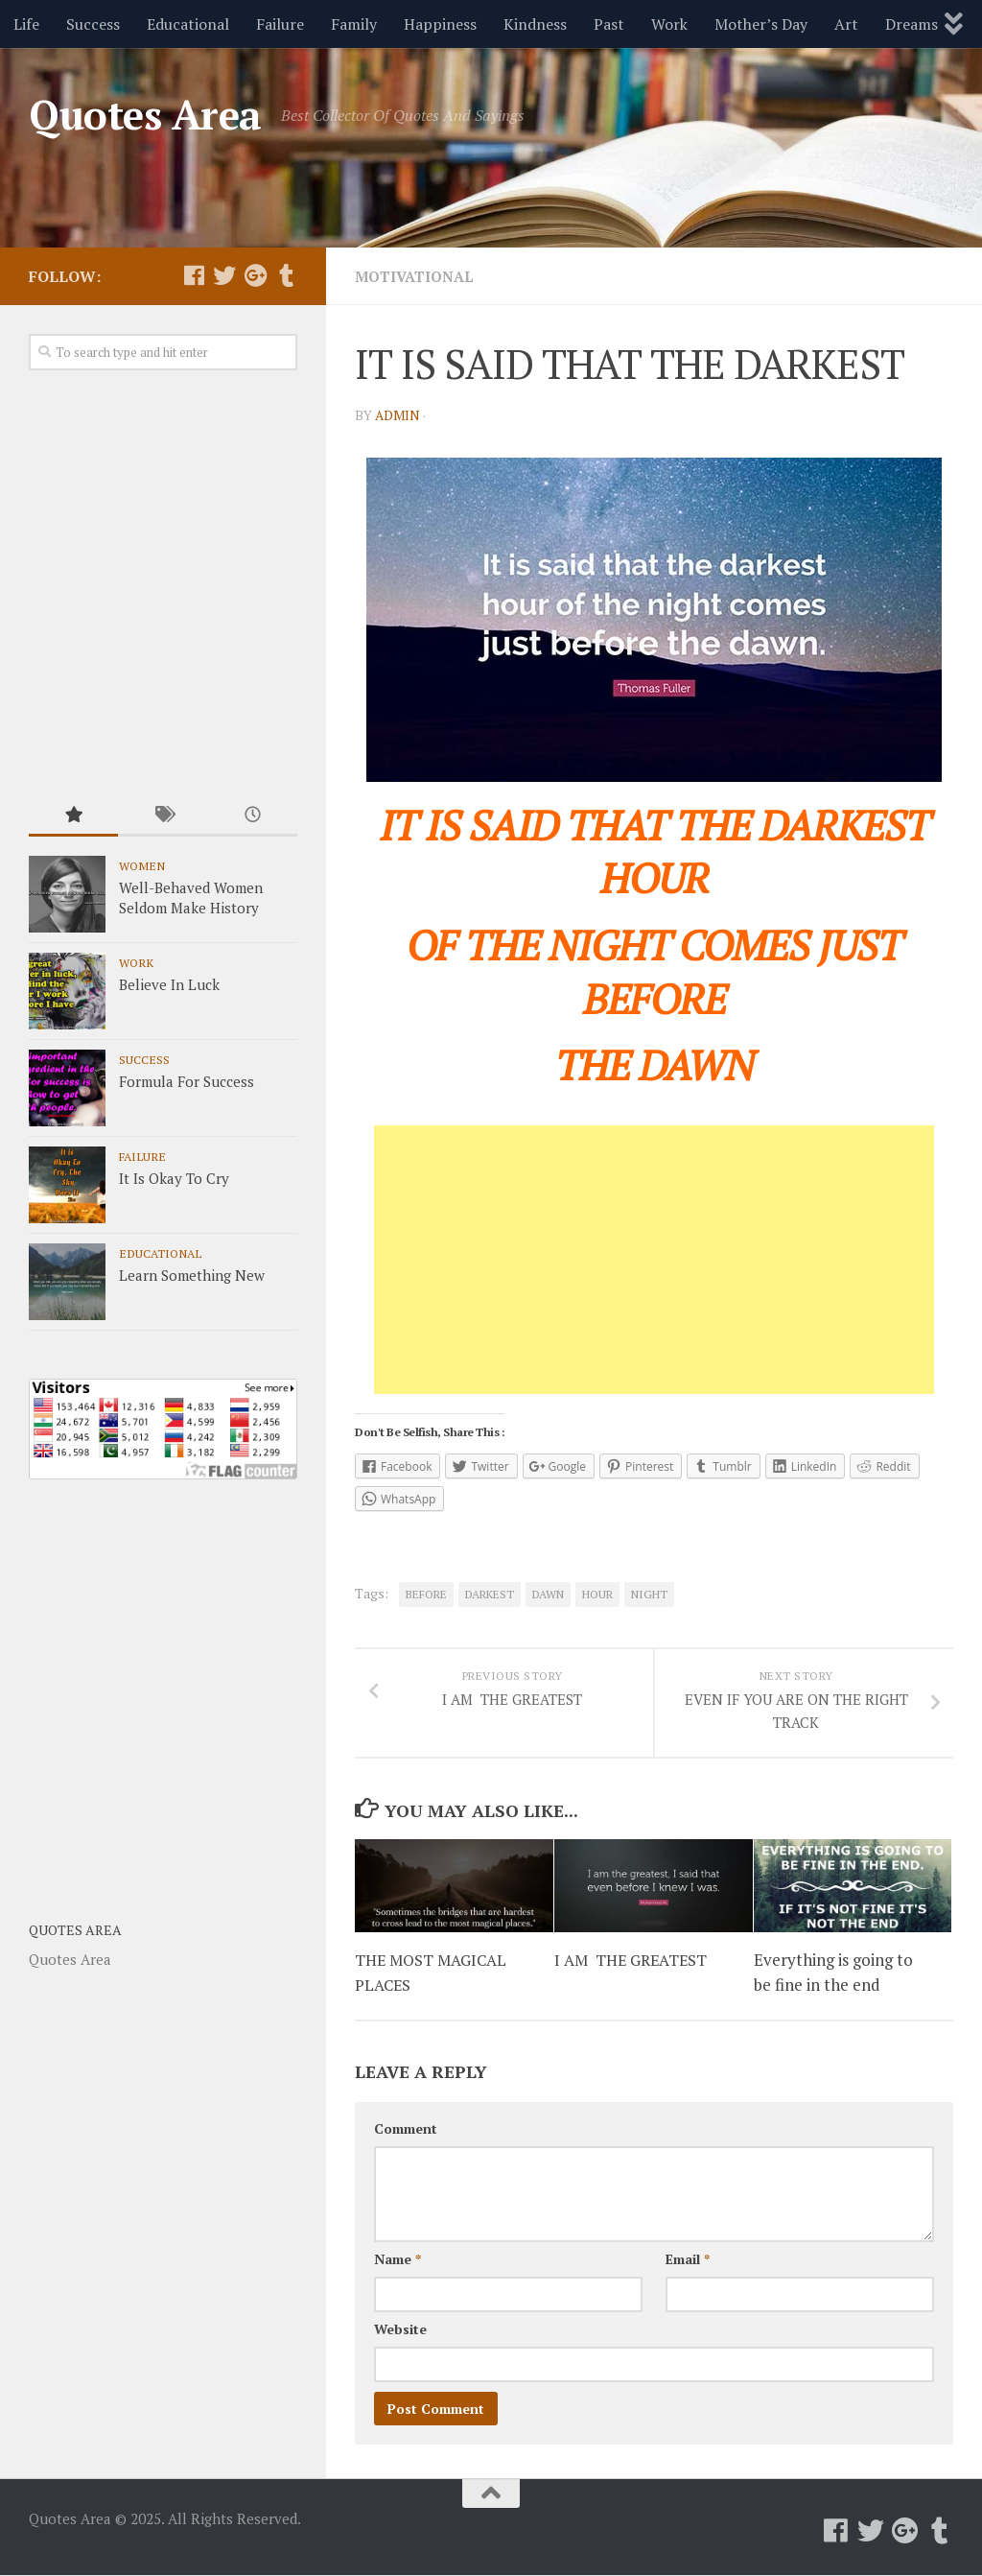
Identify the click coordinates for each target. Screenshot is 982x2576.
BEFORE (426, 1594)
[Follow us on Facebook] (193, 275)
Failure (280, 24)
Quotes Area (145, 114)
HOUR (597, 1594)
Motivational (417, 276)
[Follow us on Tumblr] (285, 275)
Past (609, 24)
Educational (188, 24)
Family (354, 24)
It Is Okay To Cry (174, 1178)
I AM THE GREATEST (634, 1961)
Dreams (911, 24)
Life (26, 24)
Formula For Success (186, 1081)
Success (93, 24)
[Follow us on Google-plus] (255, 275)
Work (669, 24)
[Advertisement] (654, 1259)
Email (688, 2260)
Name (397, 2260)
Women (142, 865)
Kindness (535, 24)
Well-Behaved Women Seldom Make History (191, 897)
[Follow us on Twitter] (224, 275)
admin (398, 415)
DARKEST (489, 1594)
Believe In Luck (169, 984)
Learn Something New (192, 1275)
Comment (405, 2129)
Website (400, 2330)
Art (846, 24)
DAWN (548, 1594)
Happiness (440, 24)
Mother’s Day (760, 24)
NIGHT (649, 1594)
